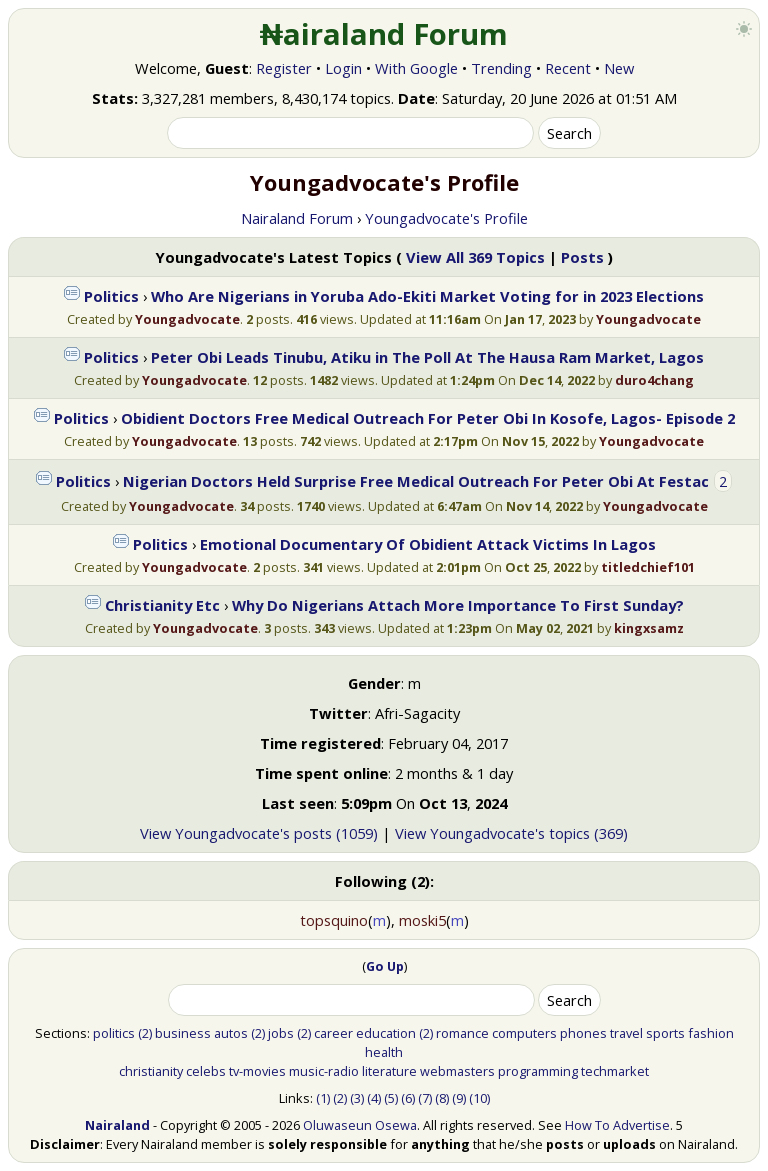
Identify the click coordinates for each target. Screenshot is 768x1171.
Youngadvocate (187, 319)
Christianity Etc (162, 605)
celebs (206, 1071)
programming (538, 1071)
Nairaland (117, 1125)
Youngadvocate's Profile (446, 218)
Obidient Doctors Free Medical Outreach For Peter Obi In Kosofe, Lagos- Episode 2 (428, 418)
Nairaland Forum (297, 218)
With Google (416, 68)
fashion (711, 1033)
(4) (374, 1098)
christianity (151, 1071)
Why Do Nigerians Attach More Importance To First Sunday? (458, 605)
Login (343, 68)
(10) (479, 1098)
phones (583, 1033)
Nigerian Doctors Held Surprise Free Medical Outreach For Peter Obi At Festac (416, 481)
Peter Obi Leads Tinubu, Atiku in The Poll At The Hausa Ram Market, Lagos (427, 357)
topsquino (334, 920)
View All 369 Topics (475, 257)
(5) (391, 1098)
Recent (568, 68)
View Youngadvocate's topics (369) (511, 833)
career (333, 1033)
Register (284, 68)
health (384, 1052)
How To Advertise (617, 1125)
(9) (459, 1098)
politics (114, 1033)
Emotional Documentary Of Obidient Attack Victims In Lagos (428, 544)
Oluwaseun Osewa (360, 1125)
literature (389, 1071)
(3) (357, 1098)
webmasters (457, 1071)
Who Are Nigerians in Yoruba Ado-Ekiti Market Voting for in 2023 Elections (427, 296)
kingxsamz (649, 628)
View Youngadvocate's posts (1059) (259, 833)
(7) (425, 1098)
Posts (582, 257)
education (386, 1033)
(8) (442, 1098)
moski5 (422, 920)
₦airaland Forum (384, 34)
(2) (145, 1033)
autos (231, 1033)
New (619, 68)
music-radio (324, 1071)
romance (462, 1033)
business (183, 1033)
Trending (501, 68)
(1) (323, 1098)
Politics (111, 296)
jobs (281, 1033)
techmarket (615, 1071)
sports (665, 1033)
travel (626, 1033)
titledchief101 (648, 567)
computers (524, 1033)
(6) (408, 1098)
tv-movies (257, 1071)
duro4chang (654, 380)
